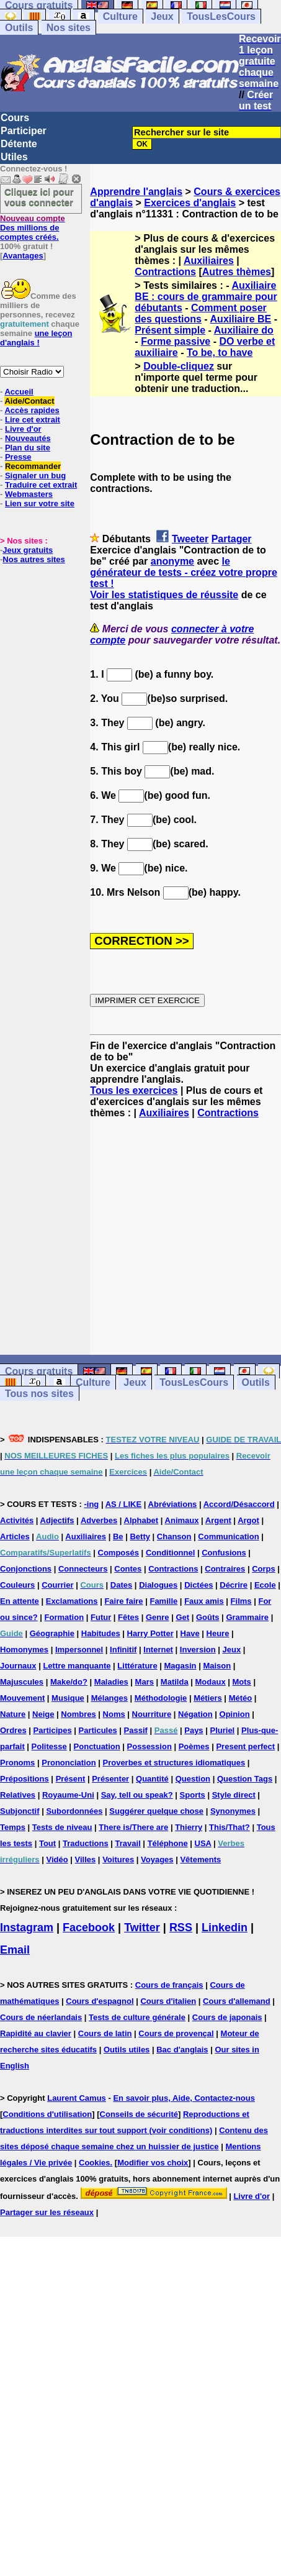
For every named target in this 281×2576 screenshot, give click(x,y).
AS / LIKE (123, 1504)
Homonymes (24, 1649)
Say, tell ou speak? (137, 1795)
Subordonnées (74, 1811)
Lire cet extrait (32, 419)
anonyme (172, 561)
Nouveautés (28, 438)
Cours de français (169, 1985)
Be (118, 1536)
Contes (127, 1568)
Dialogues (158, 1585)
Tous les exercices (133, 1090)
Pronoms (17, 1762)
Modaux (210, 1681)
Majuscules (21, 1681)
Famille (163, 1601)
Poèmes (194, 1746)
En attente (19, 1601)
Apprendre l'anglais (136, 191)
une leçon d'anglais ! (36, 338)
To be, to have (219, 352)
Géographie (52, 1633)
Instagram (26, 1927)
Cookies (94, 2162)
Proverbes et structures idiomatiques (173, 1762)
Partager (232, 539)
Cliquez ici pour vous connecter (39, 196)
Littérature (137, 1665)
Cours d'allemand (236, 2001)
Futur (101, 1617)
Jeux (162, 16)
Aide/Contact (29, 401)
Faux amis (204, 1601)
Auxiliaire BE (241, 319)
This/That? (229, 1827)
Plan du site (27, 447)
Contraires (225, 1568)
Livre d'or (23, 429)
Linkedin (225, 1927)
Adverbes (99, 1520)
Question (193, 1778)
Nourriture (152, 1714)
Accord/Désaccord (239, 1504)
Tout (47, 1843)
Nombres (78, 1714)
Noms (114, 1714)
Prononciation (69, 1762)
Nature (12, 1714)
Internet (158, 1649)
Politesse (49, 1746)
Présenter (110, 1778)
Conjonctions (25, 1568)
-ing (91, 1504)
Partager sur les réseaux (47, 2212)
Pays (193, 1730)
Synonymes (233, 1811)
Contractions (165, 271)
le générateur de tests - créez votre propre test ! (183, 572)
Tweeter (190, 539)
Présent (71, 1778)
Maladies (111, 1681)
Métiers (208, 1698)
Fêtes (128, 1617)
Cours (15, 117)
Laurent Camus (76, 2098)
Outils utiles (126, 2049)
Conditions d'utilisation (47, 2114)
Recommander (33, 466)
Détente (19, 144)
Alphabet (141, 1520)
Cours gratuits (39, 1371)
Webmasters (29, 494)
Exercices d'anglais (190, 203)
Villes (85, 1859)
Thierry (188, 1827)
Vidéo (57, 1859)
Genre (157, 1617)
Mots (242, 1681)
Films (241, 1601)
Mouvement (22, 1698)
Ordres (13, 1730)
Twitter (142, 1927)
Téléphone (168, 1843)
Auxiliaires (209, 260)
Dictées (198, 1585)
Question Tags (244, 1778)
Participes (52, 1730)
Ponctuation (97, 1746)
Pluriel (222, 1730)
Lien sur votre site (39, 503)
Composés (118, 1552)
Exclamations (72, 1601)
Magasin (180, 1665)
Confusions (224, 1552)
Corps (263, 1568)
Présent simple (170, 330)
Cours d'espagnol (99, 2001)
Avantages (22, 255)
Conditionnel (170, 1552)
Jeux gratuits (27, 550)
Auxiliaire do (244, 330)
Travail (128, 1843)
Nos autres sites (33, 559)
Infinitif (123, 1649)
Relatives (17, 1795)
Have (190, 1633)
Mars (144, 1681)
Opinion (235, 1714)
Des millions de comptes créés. (32, 228)
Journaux (18, 1665)
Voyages (157, 1859)
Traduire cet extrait (41, 484)
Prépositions (24, 1778)
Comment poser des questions (200, 313)
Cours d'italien (168, 2001)
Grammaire (247, 1617)
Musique (67, 1698)
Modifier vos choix (152, 2162)
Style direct (234, 1795)
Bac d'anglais (182, 2049)
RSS (180, 1927)
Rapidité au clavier (35, 2033)
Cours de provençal (175, 2033)
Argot (248, 1520)
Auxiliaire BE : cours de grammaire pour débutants (206, 296)
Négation (195, 1714)
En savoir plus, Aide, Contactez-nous (184, 2098)
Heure (218, 1633)
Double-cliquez (178, 366)
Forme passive (175, 341)
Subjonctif (20, 1811)
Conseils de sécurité (139, 2114)
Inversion (198, 1649)
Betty (140, 1536)
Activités (16, 1520)
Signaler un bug (35, 475)
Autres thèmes (236, 271)
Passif (136, 1730)
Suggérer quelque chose (156, 1811)
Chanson (174, 1536)
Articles (15, 1536)
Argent (218, 1520)
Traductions (86, 1843)
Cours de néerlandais (41, 2017)
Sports (192, 1795)
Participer (24, 130)
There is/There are (133, 1827)
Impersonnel (79, 1649)
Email (15, 1950)
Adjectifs (57, 1520)
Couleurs (17, 1585)
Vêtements (200, 1859)
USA (203, 1843)
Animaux (182, 1520)
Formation (64, 1617)
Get (182, 1617)
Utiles (14, 157)
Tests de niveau (62, 1827)
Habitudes (100, 1633)
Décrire (234, 1585)
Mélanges (109, 1698)
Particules (98, 1730)
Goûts (208, 1617)
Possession (149, 1746)
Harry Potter (150, 1633)
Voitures (118, 1859)
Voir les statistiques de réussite (164, 594)
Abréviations (172, 1504)
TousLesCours (221, 16)
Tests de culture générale (137, 2017)
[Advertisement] (185, 1237)
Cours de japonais (227, 2017)
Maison (217, 1665)
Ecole (265, 1585)
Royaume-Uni (68, 1795)
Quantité (152, 1778)
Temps (12, 1827)
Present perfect (245, 1746)
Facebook (89, 1927)
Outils (19, 27)
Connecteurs (82, 1568)
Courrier (57, 1585)
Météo (240, 1698)
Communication (228, 1536)
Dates (121, 1585)
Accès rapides (31, 410)
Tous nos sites (39, 1393)
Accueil (18, 391)
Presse (18, 457)
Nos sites (69, 27)
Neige (43, 1714)
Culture (120, 16)
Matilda (175, 1681)
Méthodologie (161, 1698)
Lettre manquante (76, 1665)
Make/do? (68, 1681)
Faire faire (123, 1601)
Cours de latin (105, 2033)
